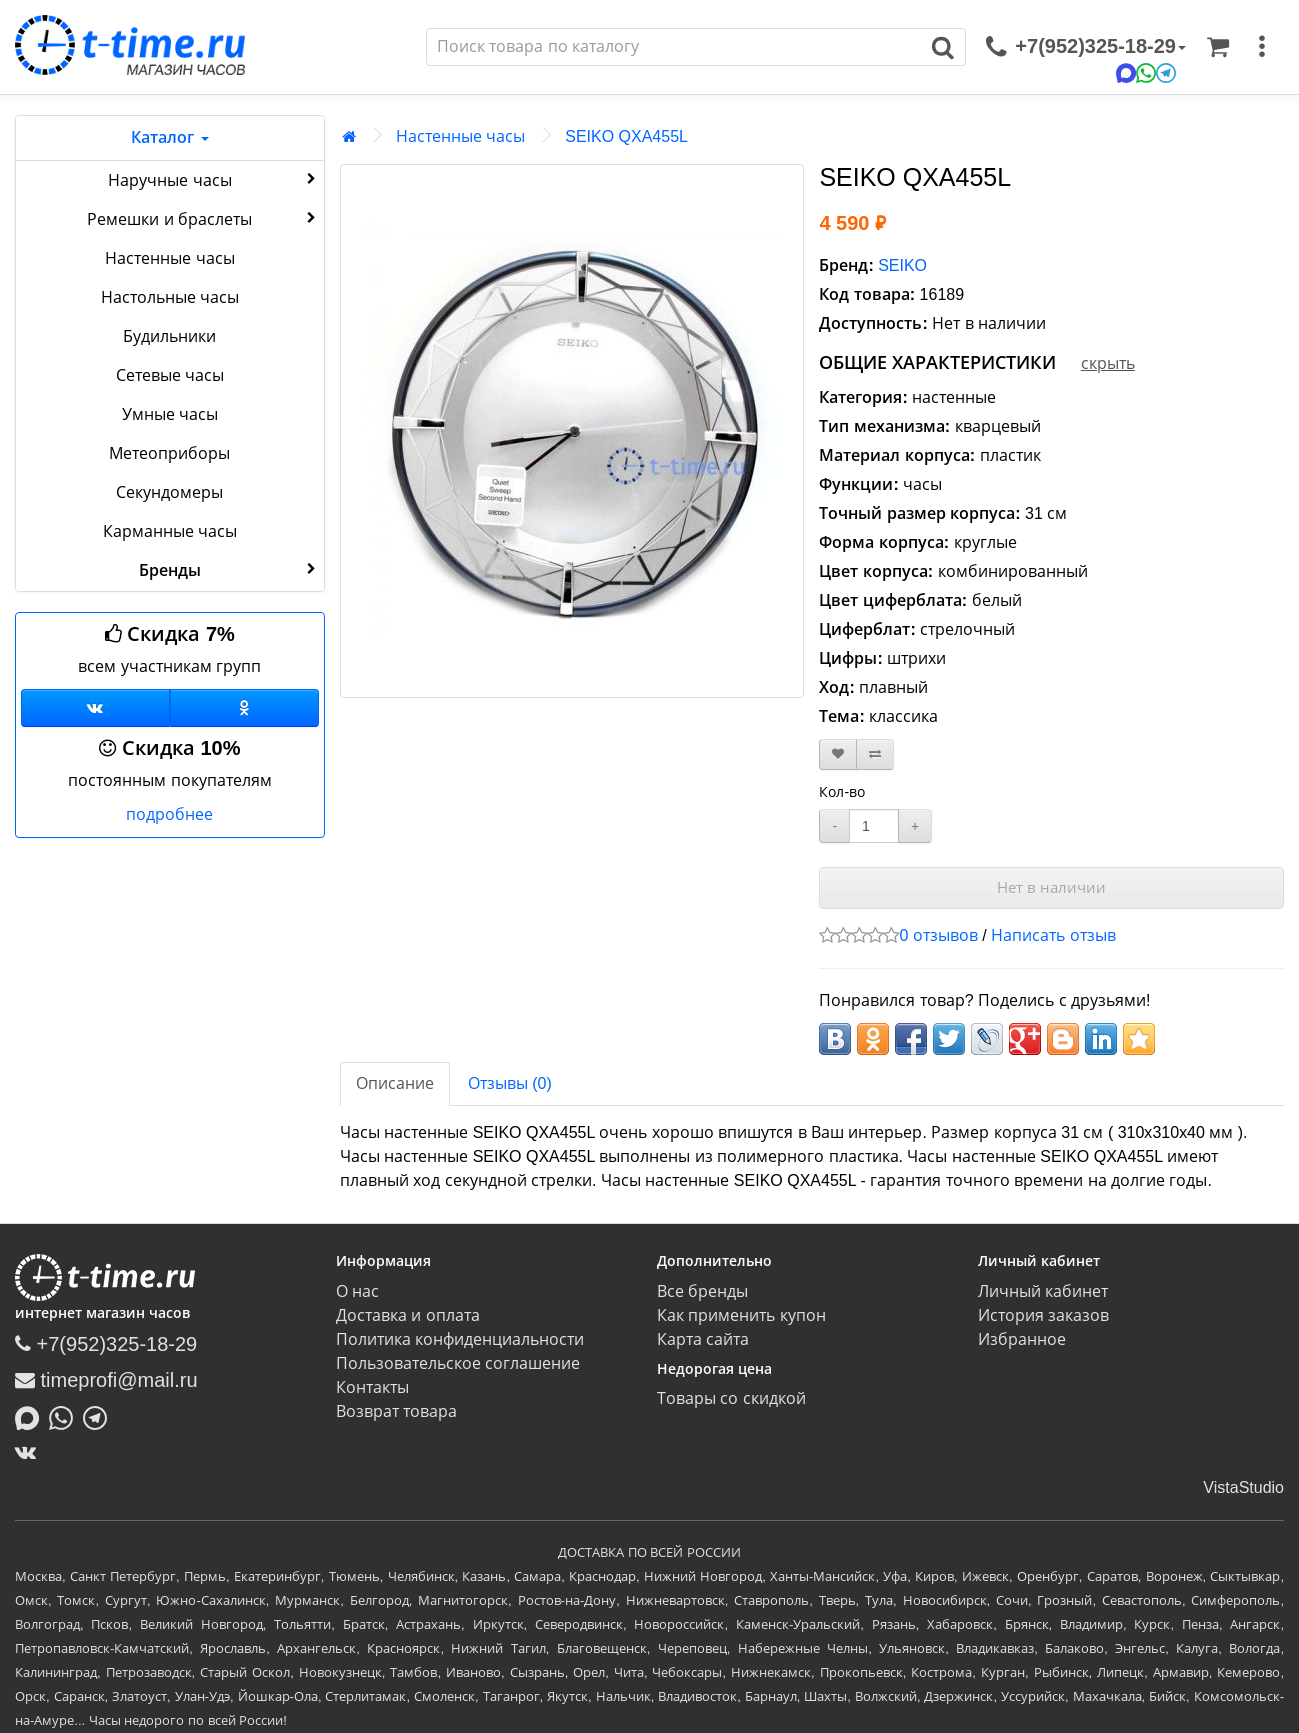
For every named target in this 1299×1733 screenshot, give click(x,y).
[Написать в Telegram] (100, 1416)
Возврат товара (396, 1411)
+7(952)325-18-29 (106, 1344)
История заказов (1043, 1315)
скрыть (1108, 363)
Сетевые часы (170, 375)
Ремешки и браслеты (203, 218)
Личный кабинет (1043, 1291)
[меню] (1262, 47)
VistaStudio (1243, 1487)
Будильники (169, 336)
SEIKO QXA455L (626, 136)
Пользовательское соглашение (458, 1363)
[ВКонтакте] (30, 1452)
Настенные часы (169, 258)
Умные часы (170, 414)
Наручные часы (214, 179)
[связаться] (1086, 47)
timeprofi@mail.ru (106, 1380)
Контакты (372, 1387)
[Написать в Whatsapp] (66, 1416)
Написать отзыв (1053, 935)
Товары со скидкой (731, 1398)
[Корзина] (1218, 47)
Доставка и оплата (408, 1315)
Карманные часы (170, 531)
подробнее (169, 814)
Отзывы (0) (510, 1083)
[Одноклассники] (244, 708)
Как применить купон (741, 1315)
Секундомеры (169, 492)
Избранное (1022, 1339)
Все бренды (702, 1291)
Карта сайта (703, 1339)
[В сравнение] (875, 754)
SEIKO (902, 265)
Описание (395, 1083)
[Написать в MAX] (32, 1416)
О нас (357, 1291)
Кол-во (842, 792)
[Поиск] (674, 47)
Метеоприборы (169, 453)
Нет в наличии (1051, 887)
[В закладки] (838, 754)
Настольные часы (170, 297)
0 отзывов (938, 935)
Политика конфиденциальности (460, 1339)
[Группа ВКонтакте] (95, 708)
